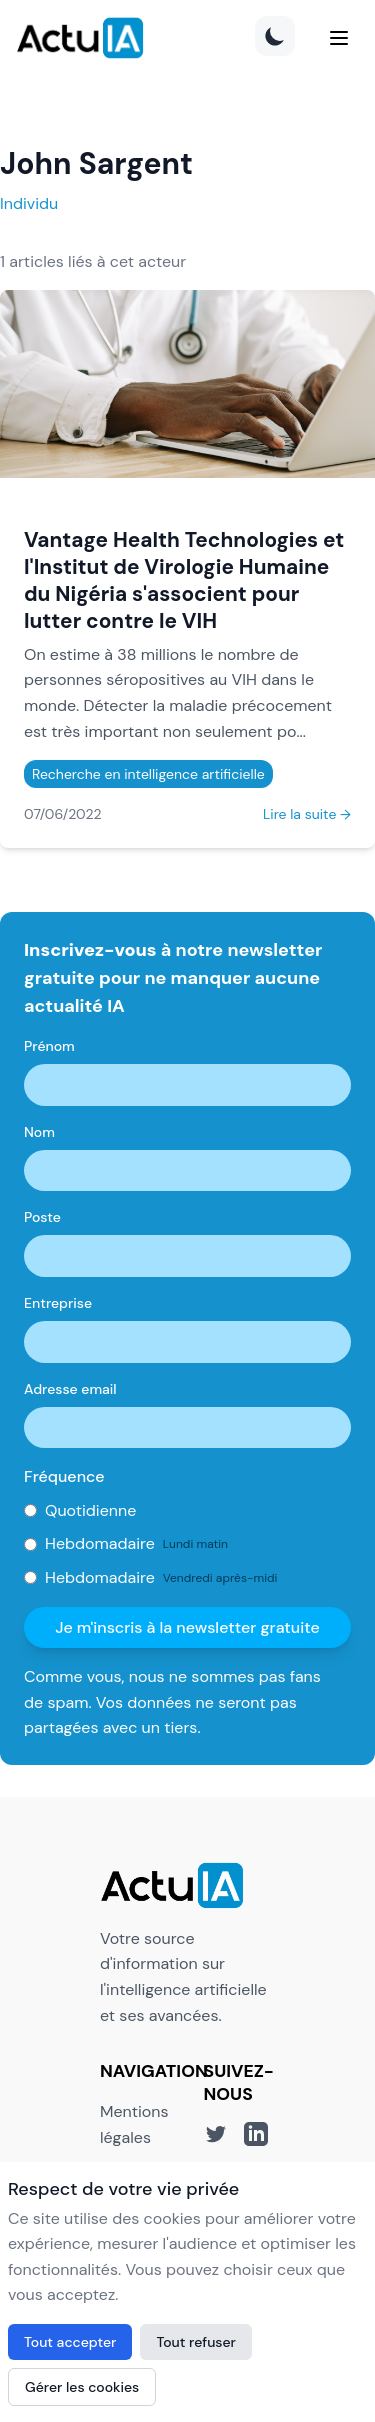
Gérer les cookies (82, 2387)
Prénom (49, 1046)
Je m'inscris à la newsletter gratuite (187, 1627)
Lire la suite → (307, 814)
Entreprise (58, 1303)
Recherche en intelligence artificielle (148, 774)
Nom (39, 1132)
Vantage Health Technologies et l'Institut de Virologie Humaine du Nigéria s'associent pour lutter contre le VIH (184, 580)
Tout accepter (70, 2342)
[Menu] (339, 38)
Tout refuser (196, 2342)
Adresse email (70, 1389)
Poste (42, 1217)
